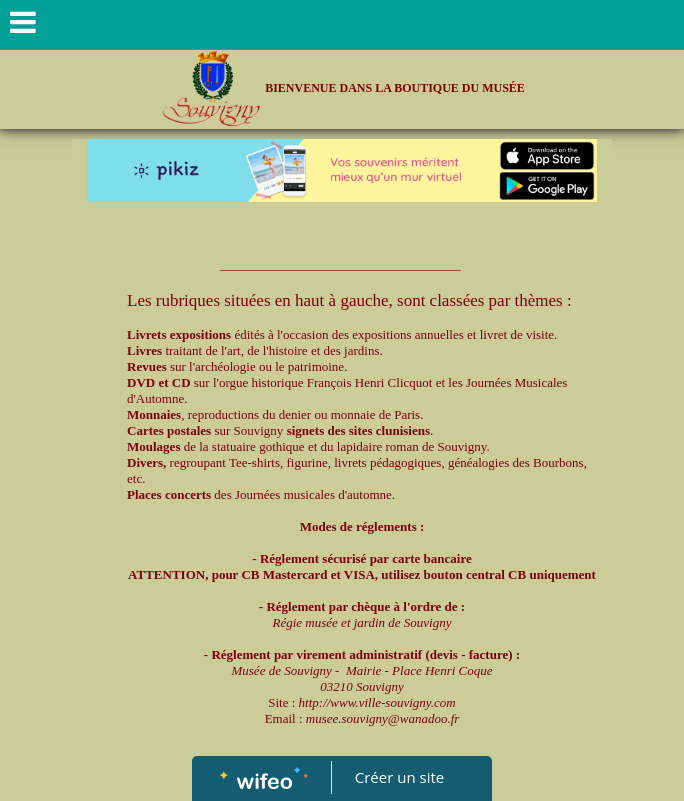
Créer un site (399, 777)
